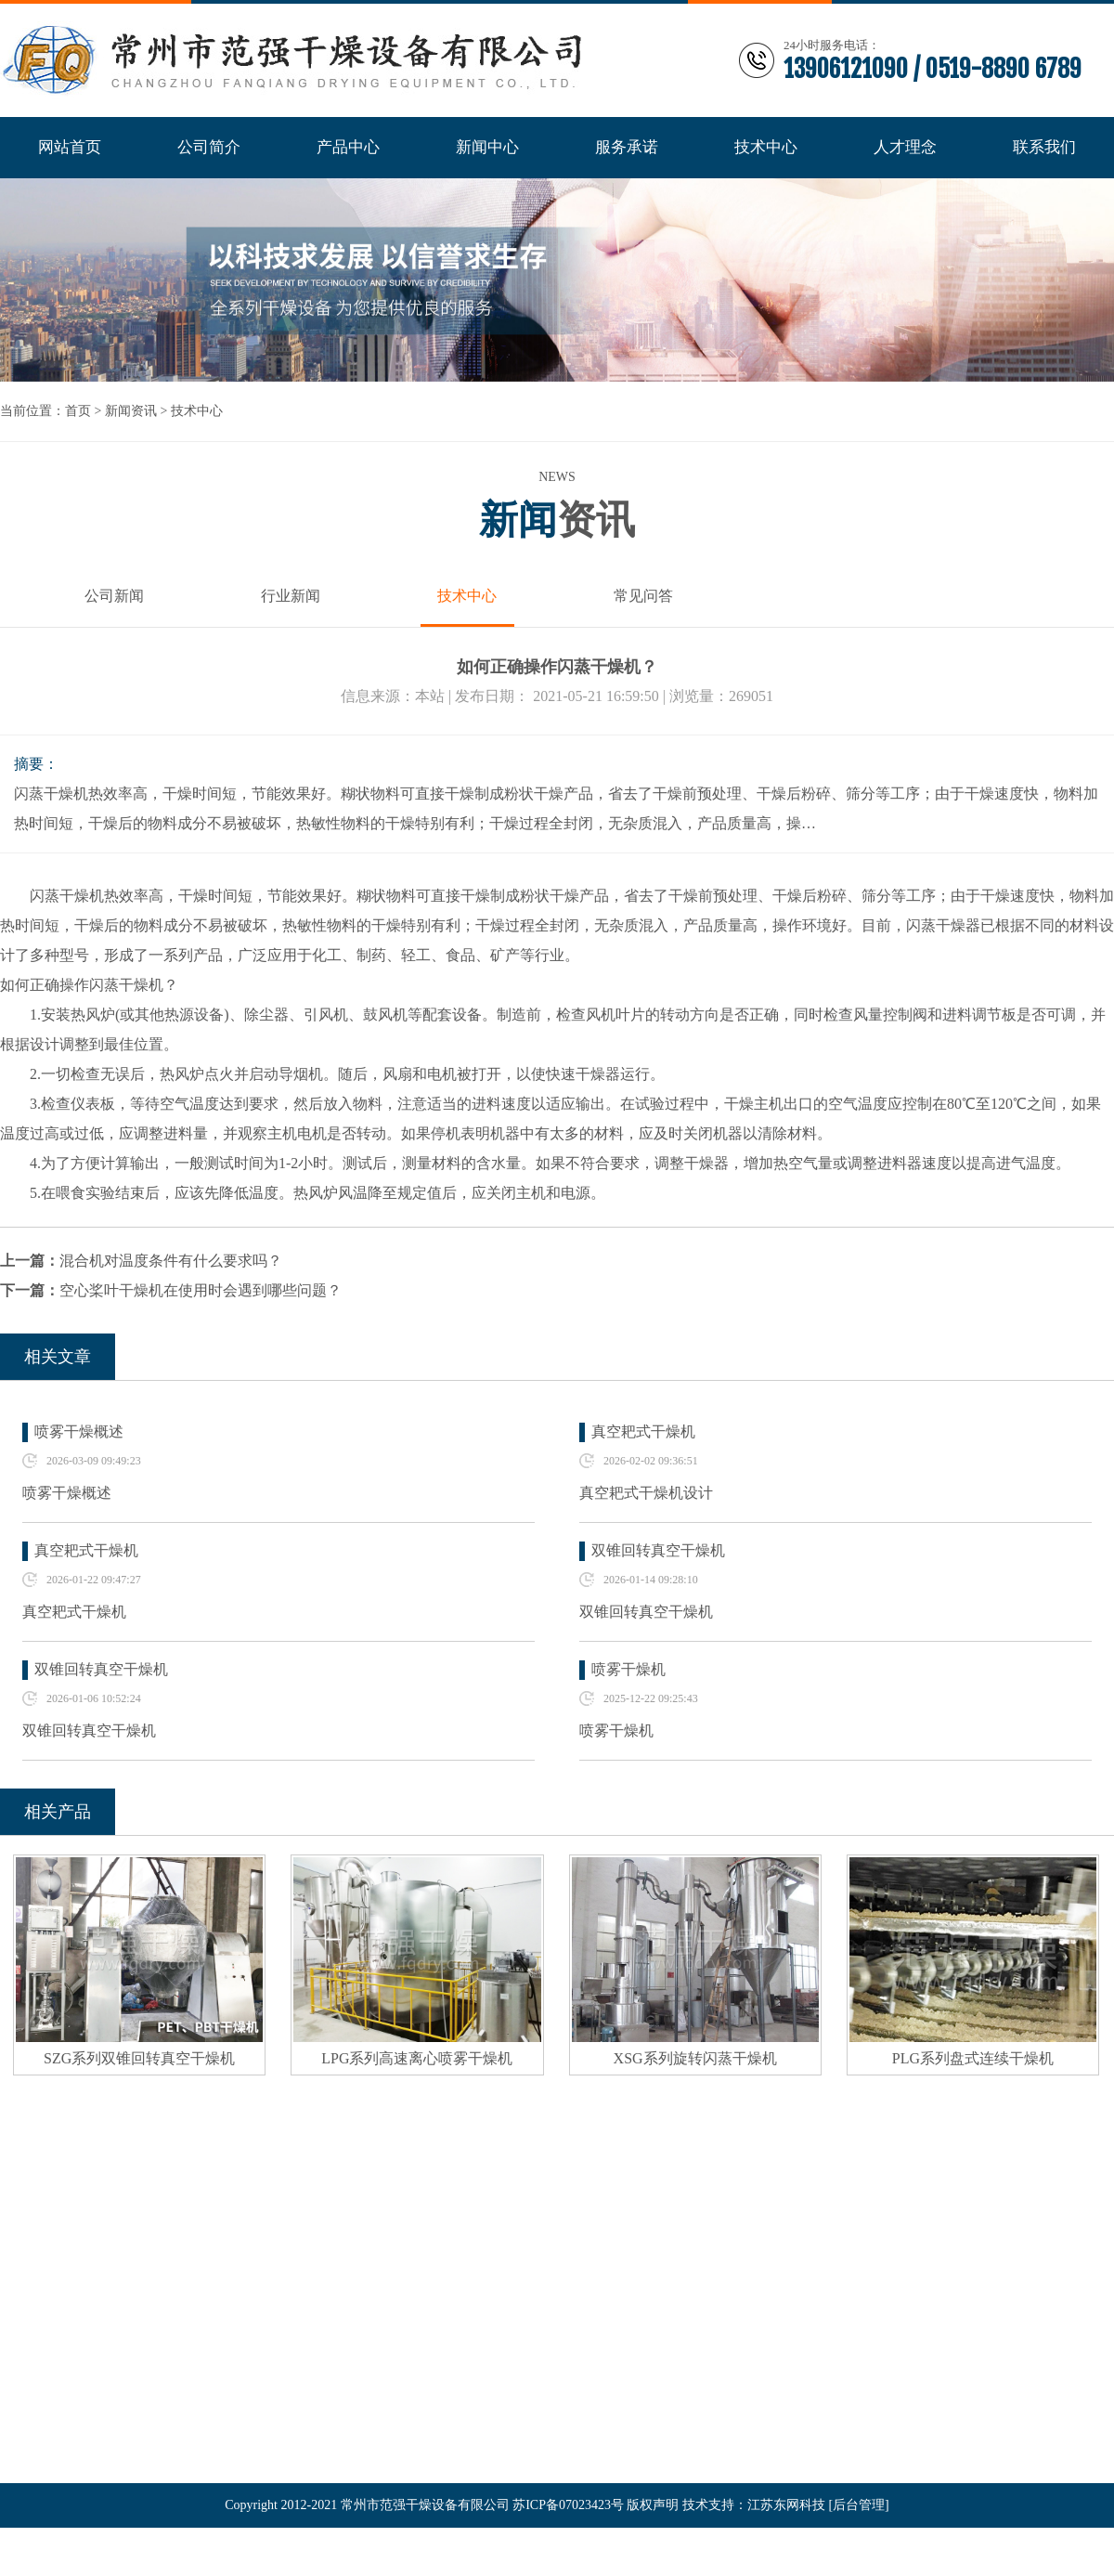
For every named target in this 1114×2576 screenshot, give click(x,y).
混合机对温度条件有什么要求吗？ (170, 1260)
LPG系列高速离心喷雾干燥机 (416, 2058)
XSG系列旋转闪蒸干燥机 (695, 2058)
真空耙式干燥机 (643, 1431)
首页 (78, 411)
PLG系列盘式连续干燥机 (973, 2058)
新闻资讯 (131, 411)
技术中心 (197, 411)
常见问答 (643, 596)
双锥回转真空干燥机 (658, 1550)
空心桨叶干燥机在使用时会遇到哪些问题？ (200, 1290)
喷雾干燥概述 (78, 1431)
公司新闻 (114, 596)
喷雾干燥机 (628, 1669)
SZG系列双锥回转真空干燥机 (139, 2058)
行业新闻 (290, 596)
